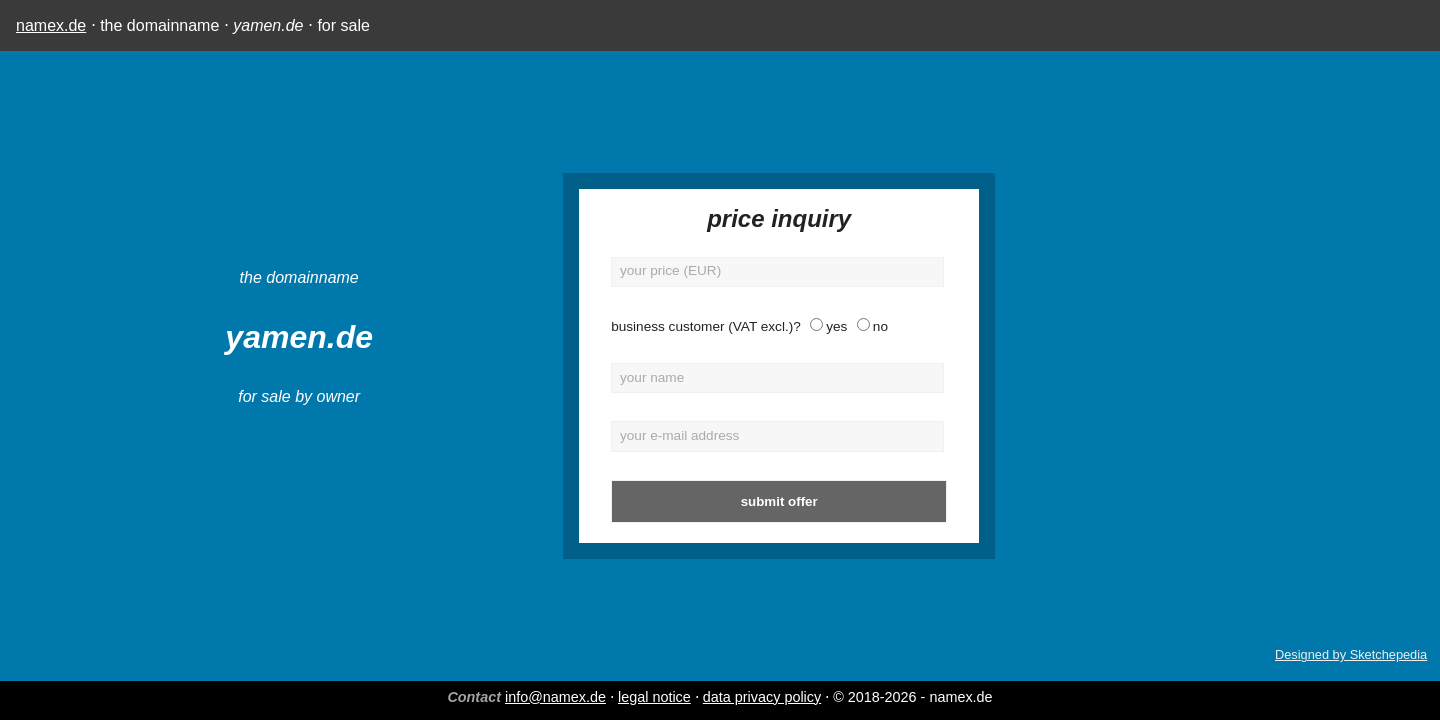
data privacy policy (762, 697)
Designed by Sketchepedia (1351, 654)
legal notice (654, 697)
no (762, 326)
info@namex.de (555, 697)
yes (719, 326)
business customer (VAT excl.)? (589, 326)
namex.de (51, 25)
